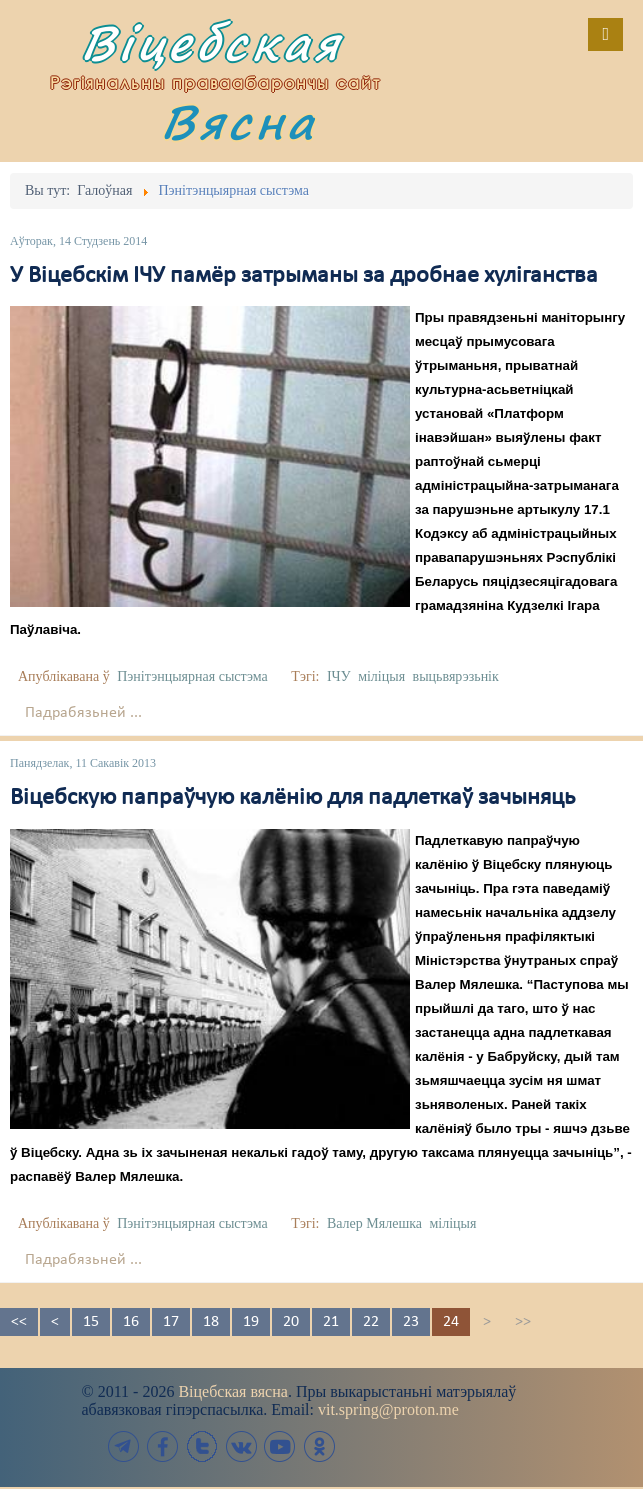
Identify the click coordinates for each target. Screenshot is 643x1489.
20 (291, 1322)
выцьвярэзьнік (456, 676)
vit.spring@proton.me (388, 1409)
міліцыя (381, 676)
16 (131, 1322)
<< (19, 1322)
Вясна (239, 121)
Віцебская (212, 42)
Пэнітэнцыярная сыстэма (192, 676)
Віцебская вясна (232, 1391)
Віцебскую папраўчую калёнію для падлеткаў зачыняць (292, 798)
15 (91, 1322)
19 (251, 1322)
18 (211, 1322)
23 (411, 1322)
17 (171, 1322)
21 (331, 1322)
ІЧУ (339, 676)
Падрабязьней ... (83, 713)
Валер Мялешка (374, 1223)
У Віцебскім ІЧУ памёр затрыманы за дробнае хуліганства (304, 276)
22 (371, 1322)
